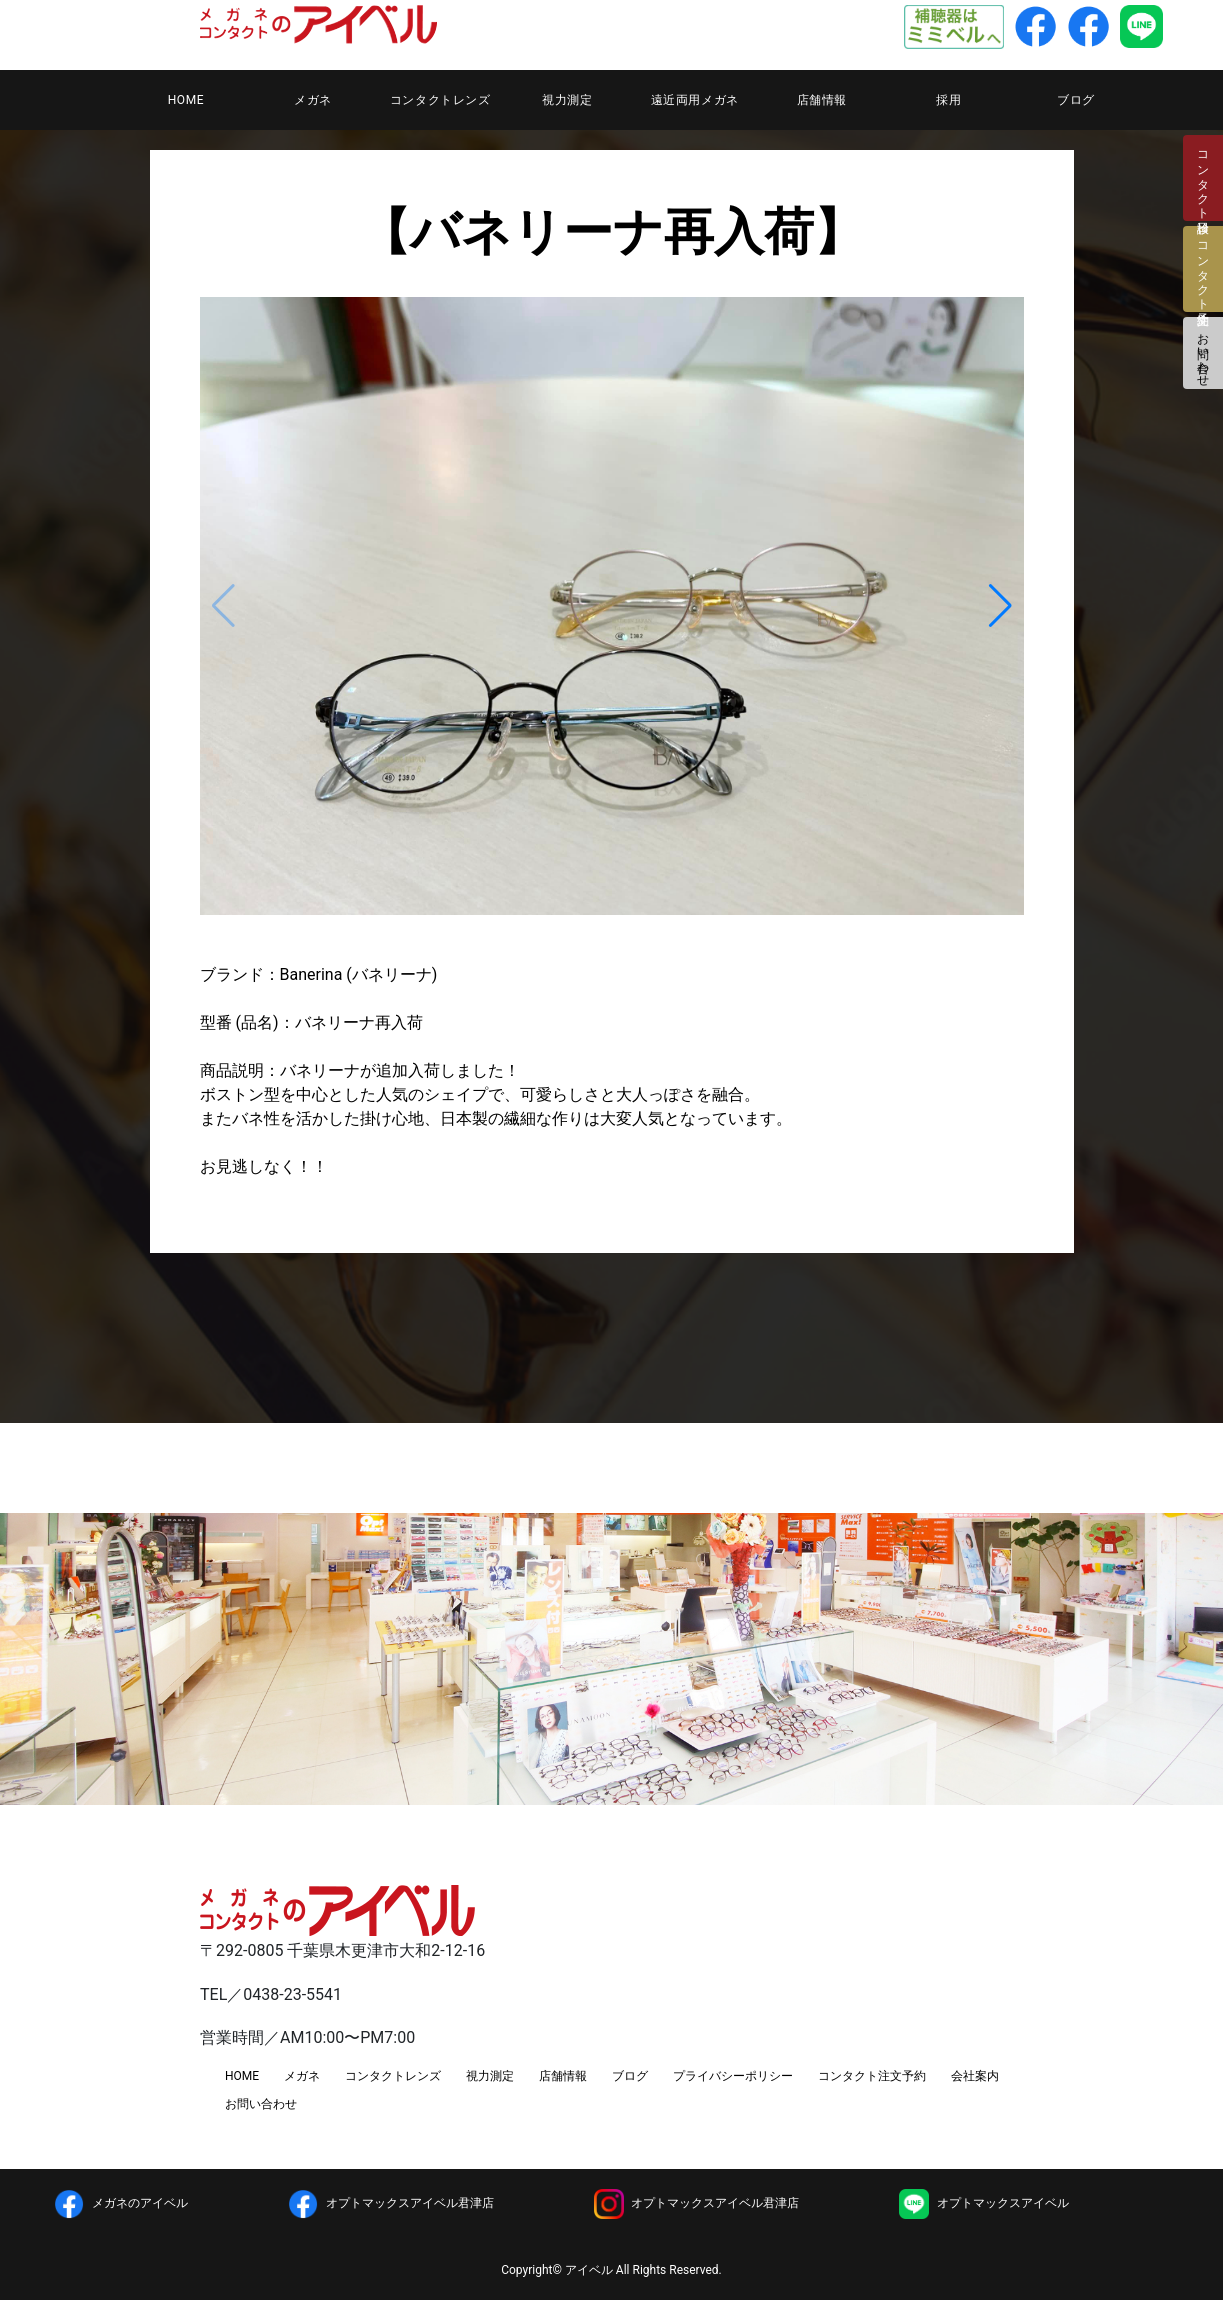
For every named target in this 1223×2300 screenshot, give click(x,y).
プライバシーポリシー (733, 2076)
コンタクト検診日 (1203, 178)
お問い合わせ (1203, 353)
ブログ (1076, 100)
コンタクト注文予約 (872, 2076)
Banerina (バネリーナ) (359, 974)
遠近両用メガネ (695, 100)
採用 (948, 100)
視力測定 (567, 100)
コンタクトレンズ (440, 100)
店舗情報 (822, 100)
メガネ (313, 100)
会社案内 (975, 2076)
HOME (186, 100)
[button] (1000, 606)
